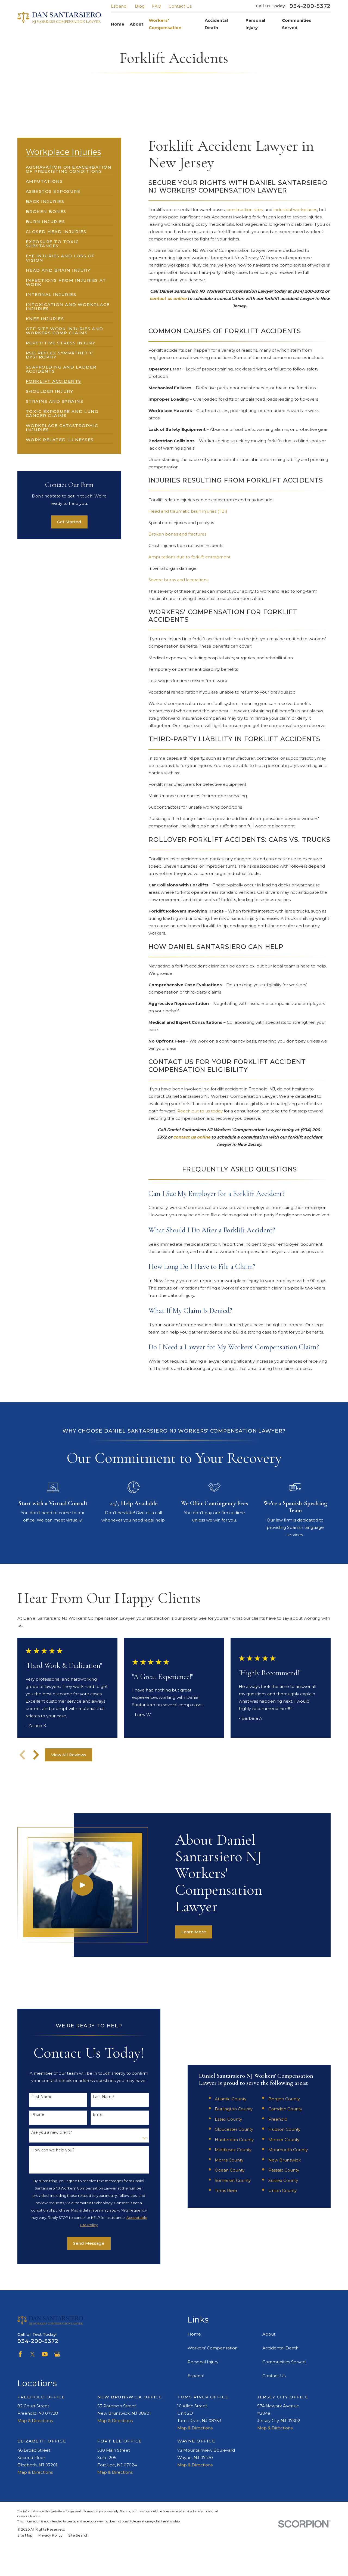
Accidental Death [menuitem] (216, 24)
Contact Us (180, 6)
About (268, 2334)
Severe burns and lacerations (178, 579)
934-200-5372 (310, 6)
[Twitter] (32, 2354)
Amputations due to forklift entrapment (189, 556)
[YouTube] (45, 2354)
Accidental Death (280, 2348)
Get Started (69, 521)
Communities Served (284, 2361)
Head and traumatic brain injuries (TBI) (187, 511)
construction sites (244, 209)
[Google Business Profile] (57, 2354)
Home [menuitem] (117, 24)
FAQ (156, 6)
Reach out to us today (200, 1111)
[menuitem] (69, 167)
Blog (140, 6)
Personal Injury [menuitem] (255, 24)
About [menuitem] (136, 24)
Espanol (119, 6)
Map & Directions (35, 2420)
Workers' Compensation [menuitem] (165, 24)
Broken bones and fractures (177, 534)
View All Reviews (68, 1754)
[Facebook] (20, 2354)
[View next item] (36, 1755)
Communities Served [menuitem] (296, 24)
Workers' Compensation (213, 2348)
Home (194, 2334)
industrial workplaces (295, 209)
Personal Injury (203, 2361)
